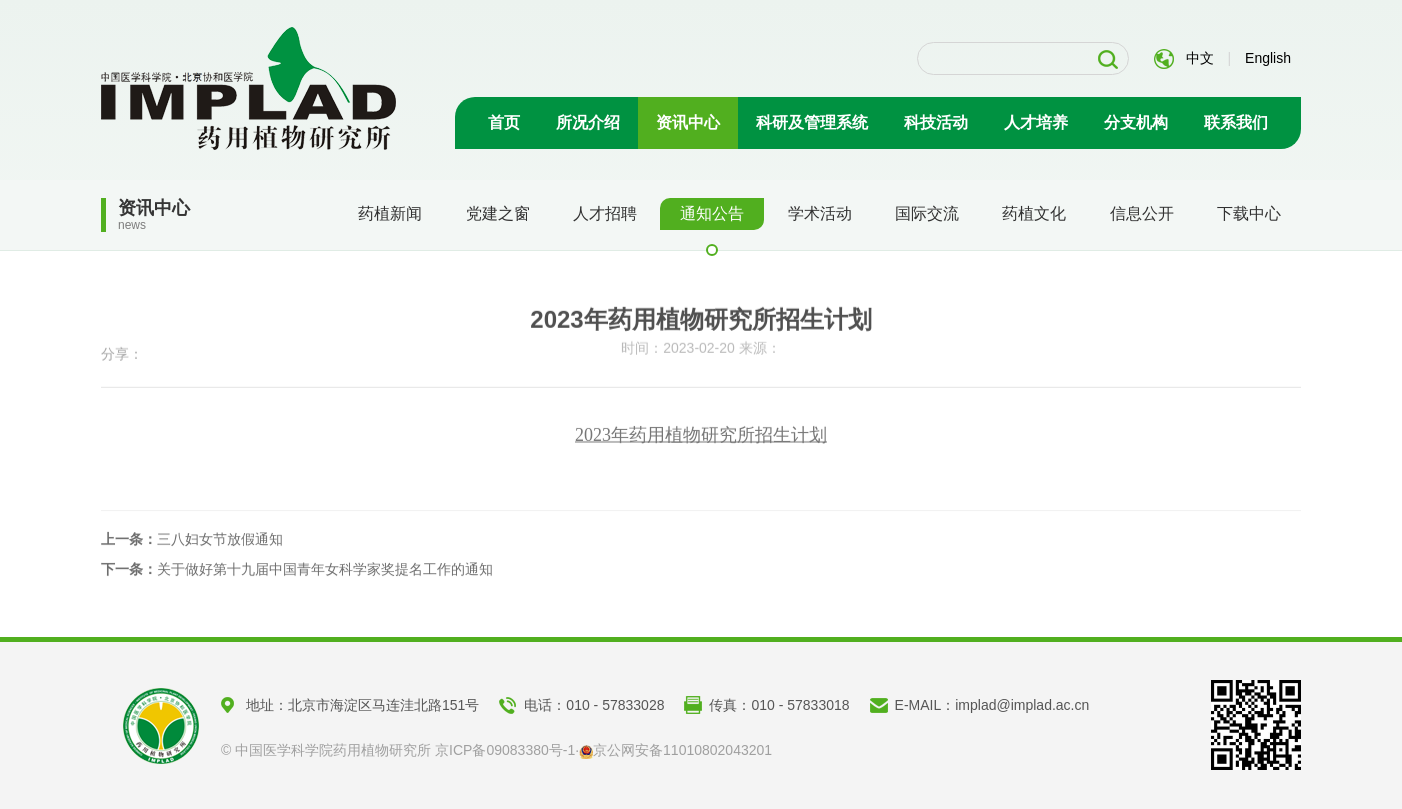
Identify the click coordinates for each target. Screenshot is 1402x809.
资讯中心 (688, 122)
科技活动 (936, 122)
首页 (504, 122)
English (1268, 58)
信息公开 (1142, 213)
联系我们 (1236, 122)
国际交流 (927, 213)
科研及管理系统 (812, 122)
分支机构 (1136, 122)
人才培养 (1036, 122)
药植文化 (1034, 213)
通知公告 (712, 213)
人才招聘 (605, 213)
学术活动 (820, 213)
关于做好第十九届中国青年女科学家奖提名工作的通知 (297, 573)
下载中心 (1249, 213)
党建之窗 (498, 213)
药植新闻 (390, 213)
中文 (1200, 58)
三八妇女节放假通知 (192, 543)
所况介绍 (588, 122)
